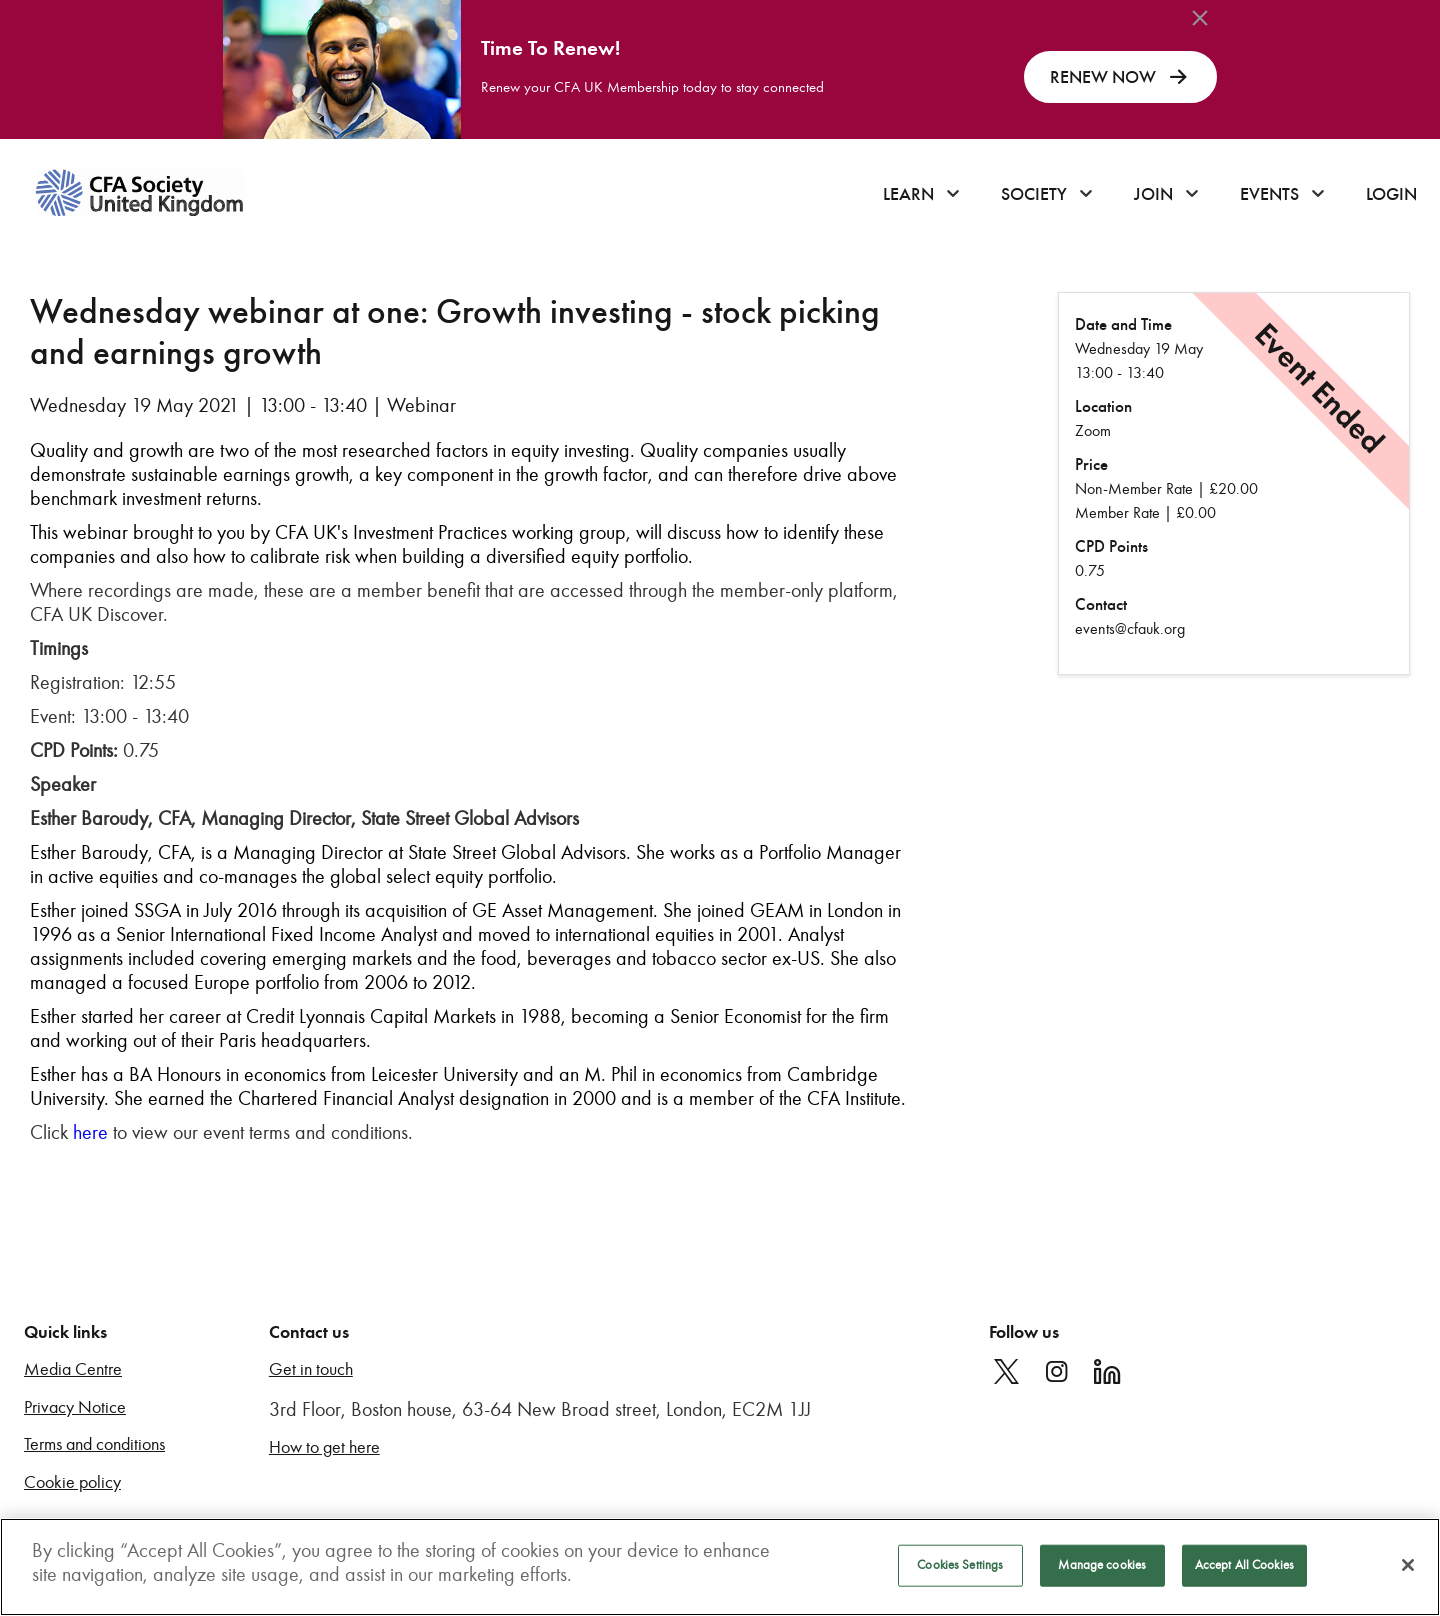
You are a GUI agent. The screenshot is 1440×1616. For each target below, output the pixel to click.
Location (1103, 406)
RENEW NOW (1120, 77)
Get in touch (311, 1369)
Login (1391, 194)
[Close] (1408, 1565)
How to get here (324, 1447)
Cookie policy (72, 1482)
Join (1153, 194)
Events (1269, 194)
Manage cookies (1102, 1565)
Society (1034, 194)
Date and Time (1123, 324)
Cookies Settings (960, 1565)
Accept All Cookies (1244, 1565)
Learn (908, 194)
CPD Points (1111, 546)
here (90, 1132)
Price (1091, 464)
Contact (1101, 604)
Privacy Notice (75, 1407)
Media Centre (73, 1369)
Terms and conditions (94, 1444)
